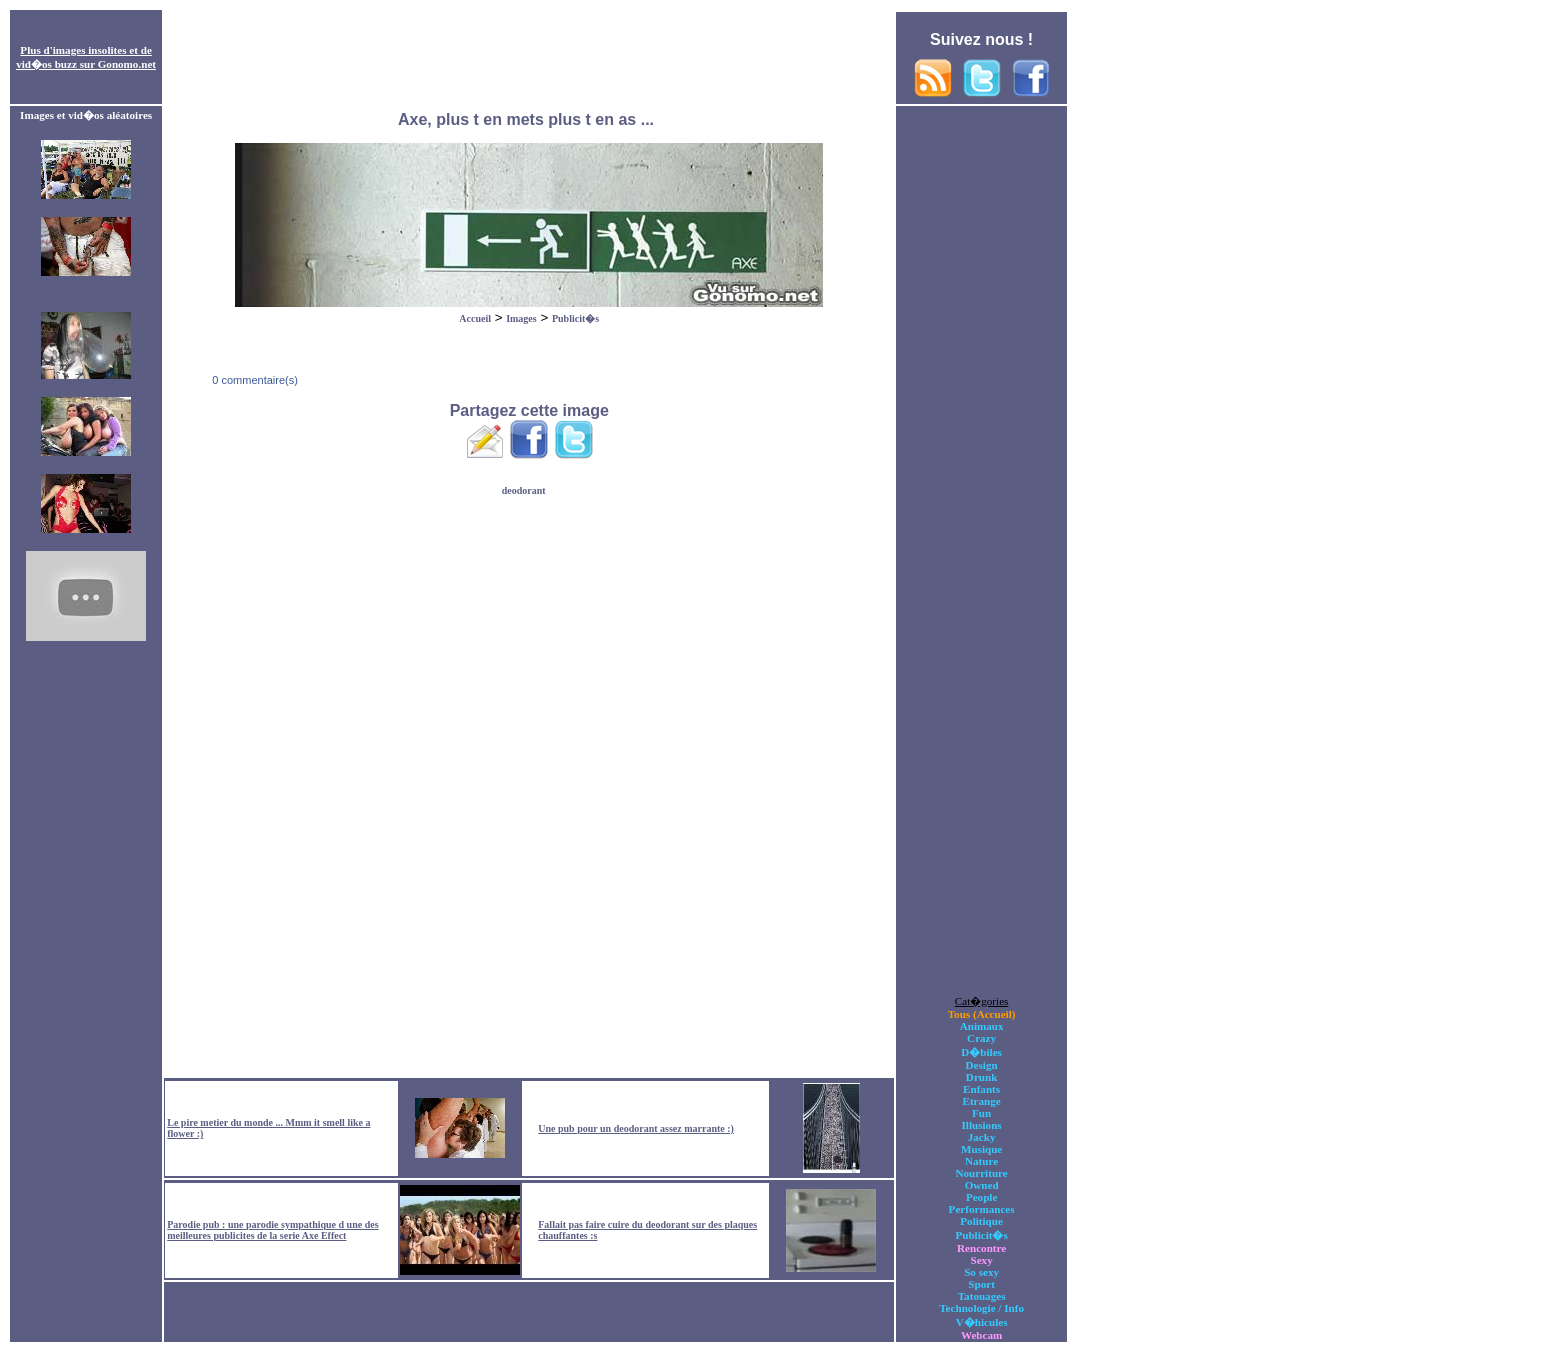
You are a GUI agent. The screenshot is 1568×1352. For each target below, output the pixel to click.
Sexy (981, 1260)
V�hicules (982, 1322)
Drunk (982, 1077)
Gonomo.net (127, 64)
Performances (982, 1209)
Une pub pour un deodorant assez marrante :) (636, 1128)
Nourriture (981, 1173)
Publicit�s (575, 318)
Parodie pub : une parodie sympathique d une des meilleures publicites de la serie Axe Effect (272, 1230)
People (981, 1197)
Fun (981, 1113)
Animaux (982, 1026)
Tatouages (982, 1296)
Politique (981, 1221)
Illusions (982, 1125)
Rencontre (981, 1248)
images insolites (90, 50)
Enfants (981, 1089)
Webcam (981, 1335)
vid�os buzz (46, 64)
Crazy (981, 1038)
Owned (982, 1185)
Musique (981, 1149)
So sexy (981, 1272)
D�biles (981, 1052)
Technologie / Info (981, 1308)
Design (982, 1065)
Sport (981, 1284)
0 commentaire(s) (253, 380)
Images (521, 318)
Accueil (475, 318)
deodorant (524, 490)
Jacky (982, 1137)
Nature (981, 1161)
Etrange (981, 1101)
